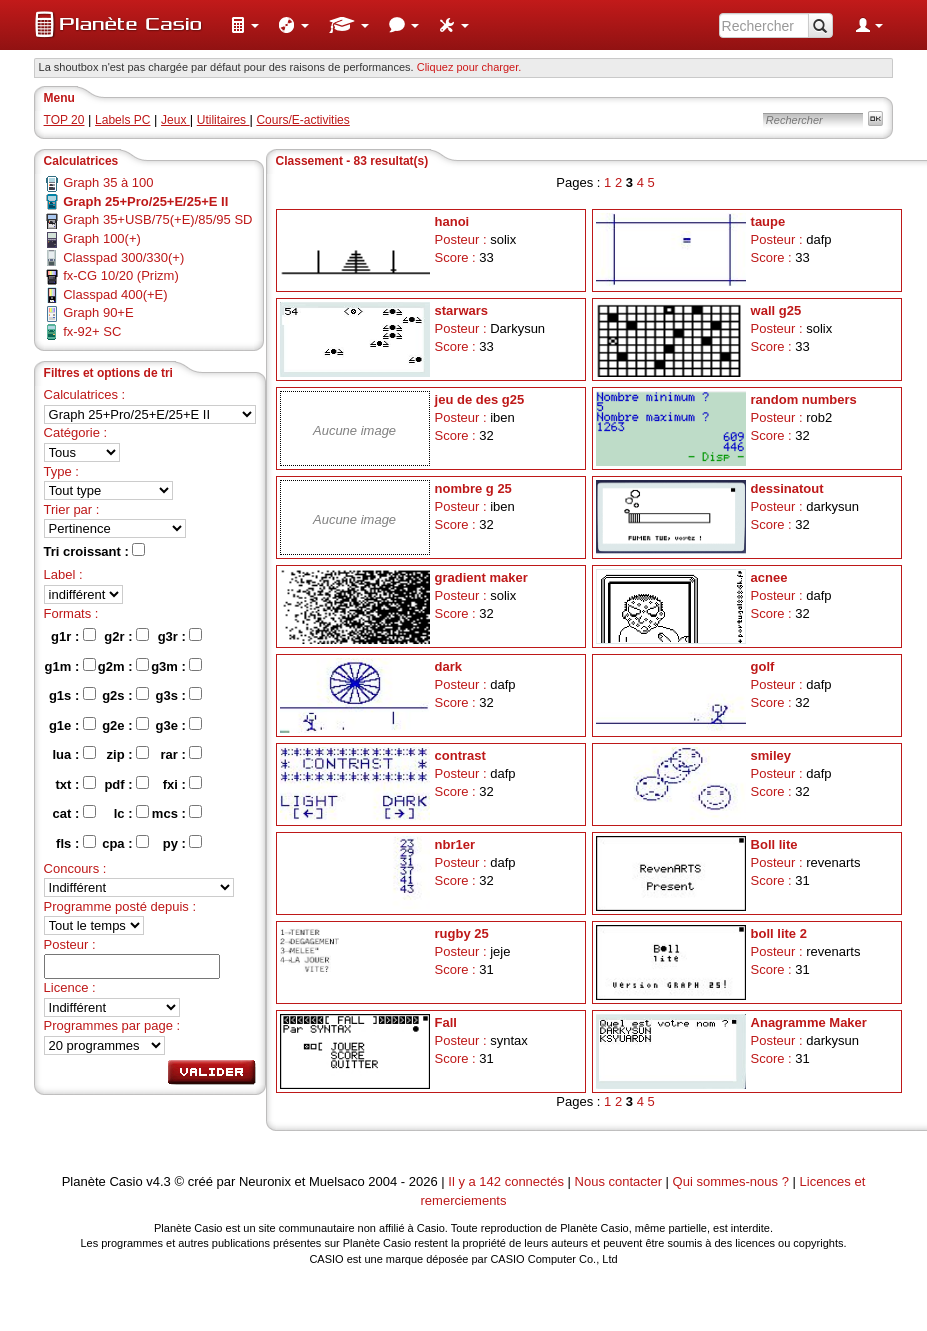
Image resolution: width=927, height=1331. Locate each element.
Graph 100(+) (102, 238)
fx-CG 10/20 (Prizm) (121, 275)
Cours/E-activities (302, 120)
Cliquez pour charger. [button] (469, 67)
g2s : (125, 695)
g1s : (72, 695)
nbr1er (455, 844)
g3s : (178, 695)
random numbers (804, 399)
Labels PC (122, 120)
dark (448, 666)
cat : (74, 813)
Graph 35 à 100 (108, 182)
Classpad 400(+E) (115, 294)
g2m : (123, 666)
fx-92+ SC (92, 331)
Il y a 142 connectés (507, 1181)
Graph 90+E (98, 312)
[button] (245, 25)
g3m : (176, 666)
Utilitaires (223, 120)
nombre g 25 (473, 488)
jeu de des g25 (480, 399)
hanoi (452, 221)
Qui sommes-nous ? (731, 1181)
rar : (182, 754)
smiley (771, 755)
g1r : (73, 636)
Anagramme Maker (809, 1022)
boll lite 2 (779, 933)
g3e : (178, 725)
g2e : (125, 725)
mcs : (177, 813)
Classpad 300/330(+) (123, 257)
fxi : (183, 784)
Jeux (175, 120)
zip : (128, 754)
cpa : (125, 843)
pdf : (126, 784)
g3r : (180, 636)
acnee (769, 577)
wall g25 (776, 310)
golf (763, 666)
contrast (460, 755)
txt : (75, 784)
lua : (74, 754)
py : (183, 843)
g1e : (72, 725)
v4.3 (158, 1181)
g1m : (70, 666)
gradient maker (481, 577)
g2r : (126, 636)
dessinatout (787, 488)
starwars (461, 310)
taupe (768, 221)
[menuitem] (245, 25)
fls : (76, 843)
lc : (131, 813)
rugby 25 (462, 933)
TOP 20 (64, 120)
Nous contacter (618, 1181)
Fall (446, 1022)
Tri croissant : (95, 551)
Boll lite (774, 844)
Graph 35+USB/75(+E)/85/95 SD (157, 219)
